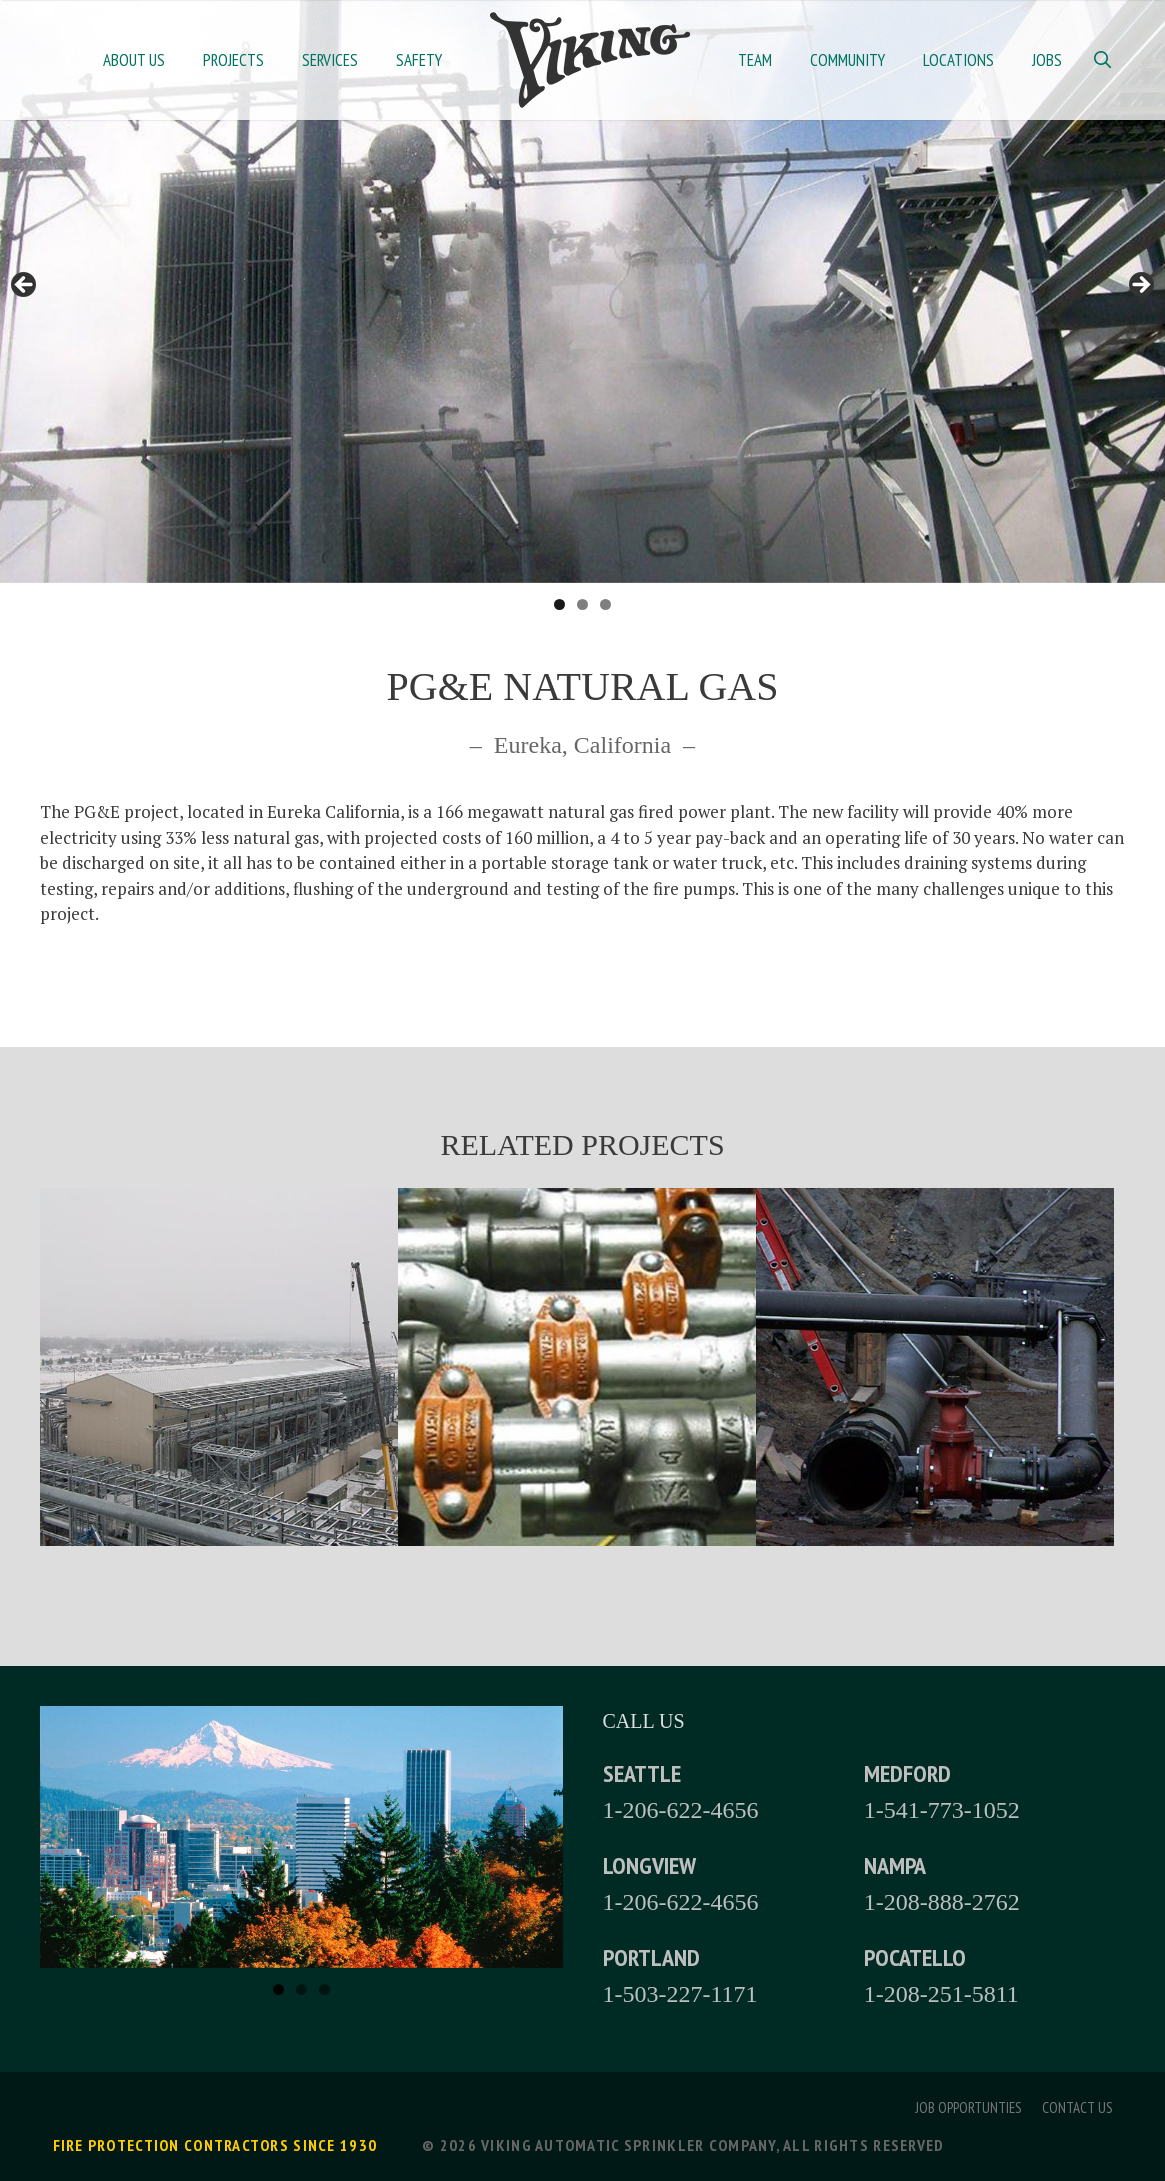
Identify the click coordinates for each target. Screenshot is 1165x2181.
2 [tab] (582, 604)
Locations (958, 60)
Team (755, 60)
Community (847, 60)
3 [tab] (605, 604)
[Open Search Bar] (1103, 60)
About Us (134, 60)
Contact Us (1077, 2107)
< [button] (25, 286)
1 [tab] (559, 604)
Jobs (1047, 60)
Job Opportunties (968, 2107)
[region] (582, 291)
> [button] (1140, 286)
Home (590, 60)
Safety (419, 60)
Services (330, 60)
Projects (233, 60)
